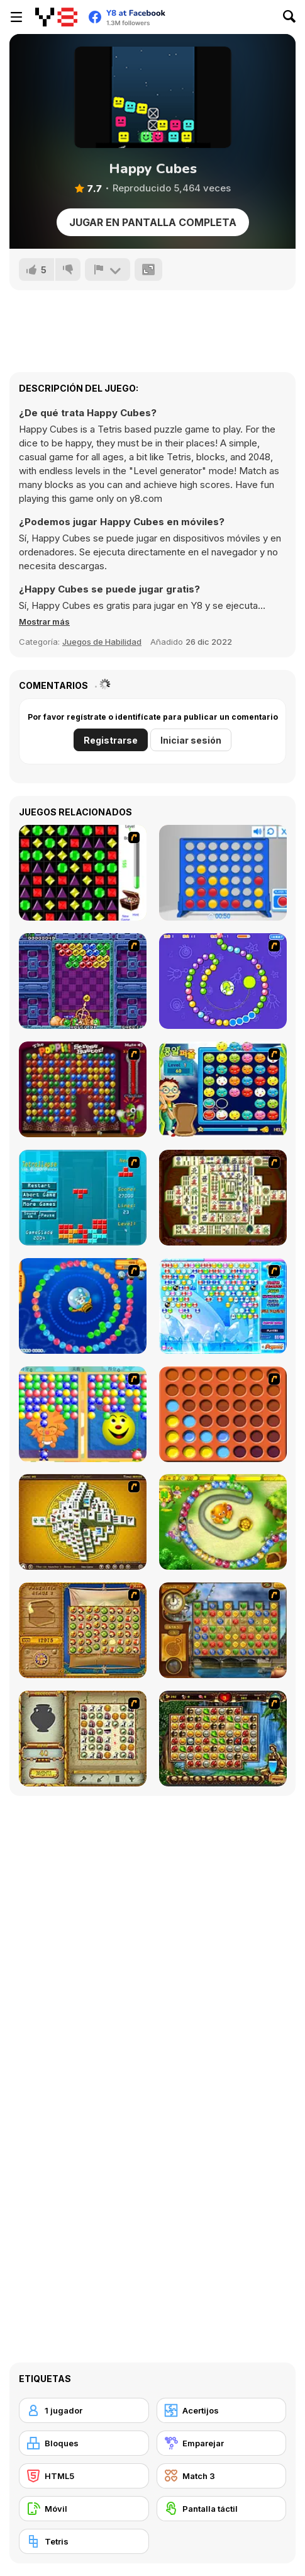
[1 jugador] (84, 2410)
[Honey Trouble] (223, 1522)
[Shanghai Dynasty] (223, 1197)
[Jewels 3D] (83, 873)
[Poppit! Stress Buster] (83, 1089)
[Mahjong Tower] (83, 1522)
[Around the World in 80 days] (223, 1630)
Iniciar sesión (190, 740)
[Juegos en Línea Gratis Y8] (56, 17)
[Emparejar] (222, 2443)
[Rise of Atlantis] (83, 1630)
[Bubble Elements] (223, 1306)
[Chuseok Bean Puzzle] (223, 1089)
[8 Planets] (223, 981)
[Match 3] (222, 2475)
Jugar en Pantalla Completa (152, 222)
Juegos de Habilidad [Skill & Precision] (101, 642)
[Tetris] (84, 2541)
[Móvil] (84, 2508)
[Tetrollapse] (83, 1197)
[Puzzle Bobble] (83, 981)
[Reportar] (107, 269)
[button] (44, 621)
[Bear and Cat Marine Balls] (83, 1306)
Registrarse (111, 740)
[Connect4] (223, 1414)
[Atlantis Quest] (83, 1738)
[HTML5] (84, 2475)
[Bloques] (84, 2443)
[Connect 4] (223, 873)
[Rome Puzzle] (223, 1738)
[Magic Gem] (83, 1414)
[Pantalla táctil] (222, 2508)
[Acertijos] (222, 2410)
